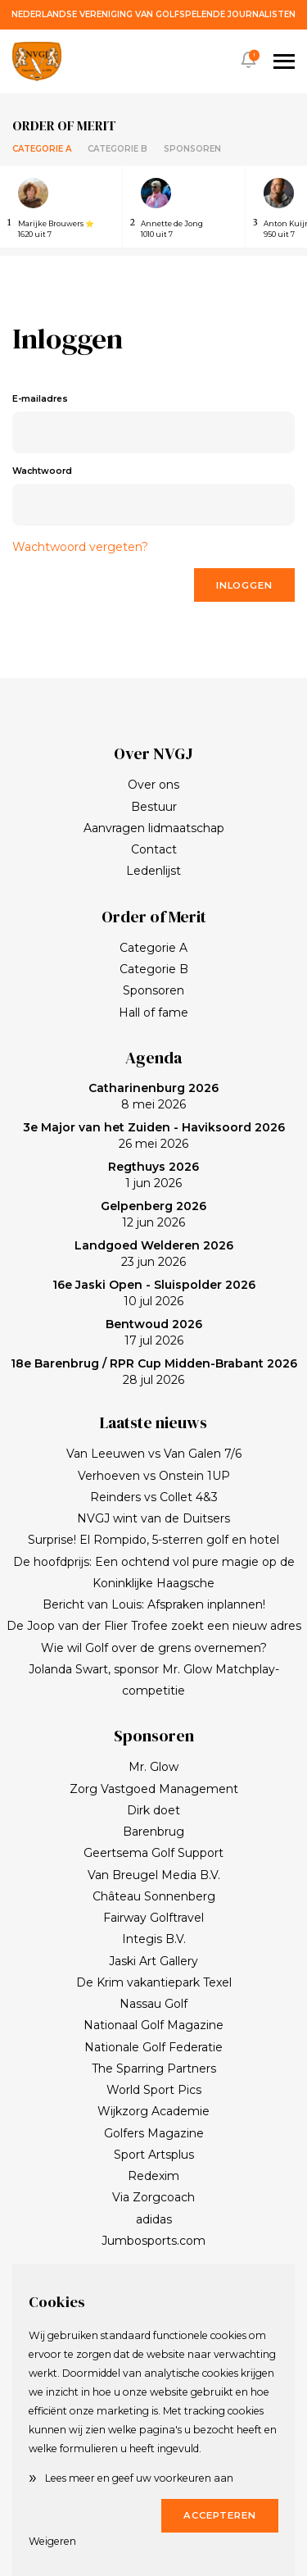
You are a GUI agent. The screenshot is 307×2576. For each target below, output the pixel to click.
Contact (154, 849)
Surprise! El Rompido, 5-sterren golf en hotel (153, 1539)
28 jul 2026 (154, 1371)
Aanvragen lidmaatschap (154, 828)
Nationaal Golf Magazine (153, 2025)
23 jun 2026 (153, 1253)
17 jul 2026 (154, 1332)
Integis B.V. (154, 1939)
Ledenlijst (153, 870)
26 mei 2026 (154, 1135)
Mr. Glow (153, 1766)
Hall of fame (153, 1012)
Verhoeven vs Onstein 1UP (154, 1475)
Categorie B (117, 148)
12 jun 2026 (153, 1214)
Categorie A (41, 148)
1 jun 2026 (153, 1174)
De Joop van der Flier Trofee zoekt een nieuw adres (154, 1625)
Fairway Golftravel (153, 1917)
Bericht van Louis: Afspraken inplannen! (154, 1604)
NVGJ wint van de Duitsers (153, 1518)
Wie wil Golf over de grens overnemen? (154, 1648)
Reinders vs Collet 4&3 (154, 1497)
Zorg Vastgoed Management (154, 1789)
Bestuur (154, 806)
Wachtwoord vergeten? (80, 546)
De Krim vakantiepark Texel (154, 1982)
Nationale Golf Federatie (153, 2047)
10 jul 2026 (153, 1292)
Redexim (153, 2176)
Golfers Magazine (154, 2133)
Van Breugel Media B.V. (154, 1875)
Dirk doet (153, 1810)
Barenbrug (153, 1831)
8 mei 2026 (153, 1096)
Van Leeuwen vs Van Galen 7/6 (154, 1453)
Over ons (153, 784)
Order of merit (64, 125)
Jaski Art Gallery (153, 1961)
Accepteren (219, 2515)
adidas (154, 2219)
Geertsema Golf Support (153, 1853)
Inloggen (244, 585)
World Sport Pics (153, 2089)
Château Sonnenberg (154, 1896)
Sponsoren (192, 148)
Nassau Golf (153, 2003)
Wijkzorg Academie (153, 2111)
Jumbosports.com (153, 2240)
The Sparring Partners (154, 2068)
